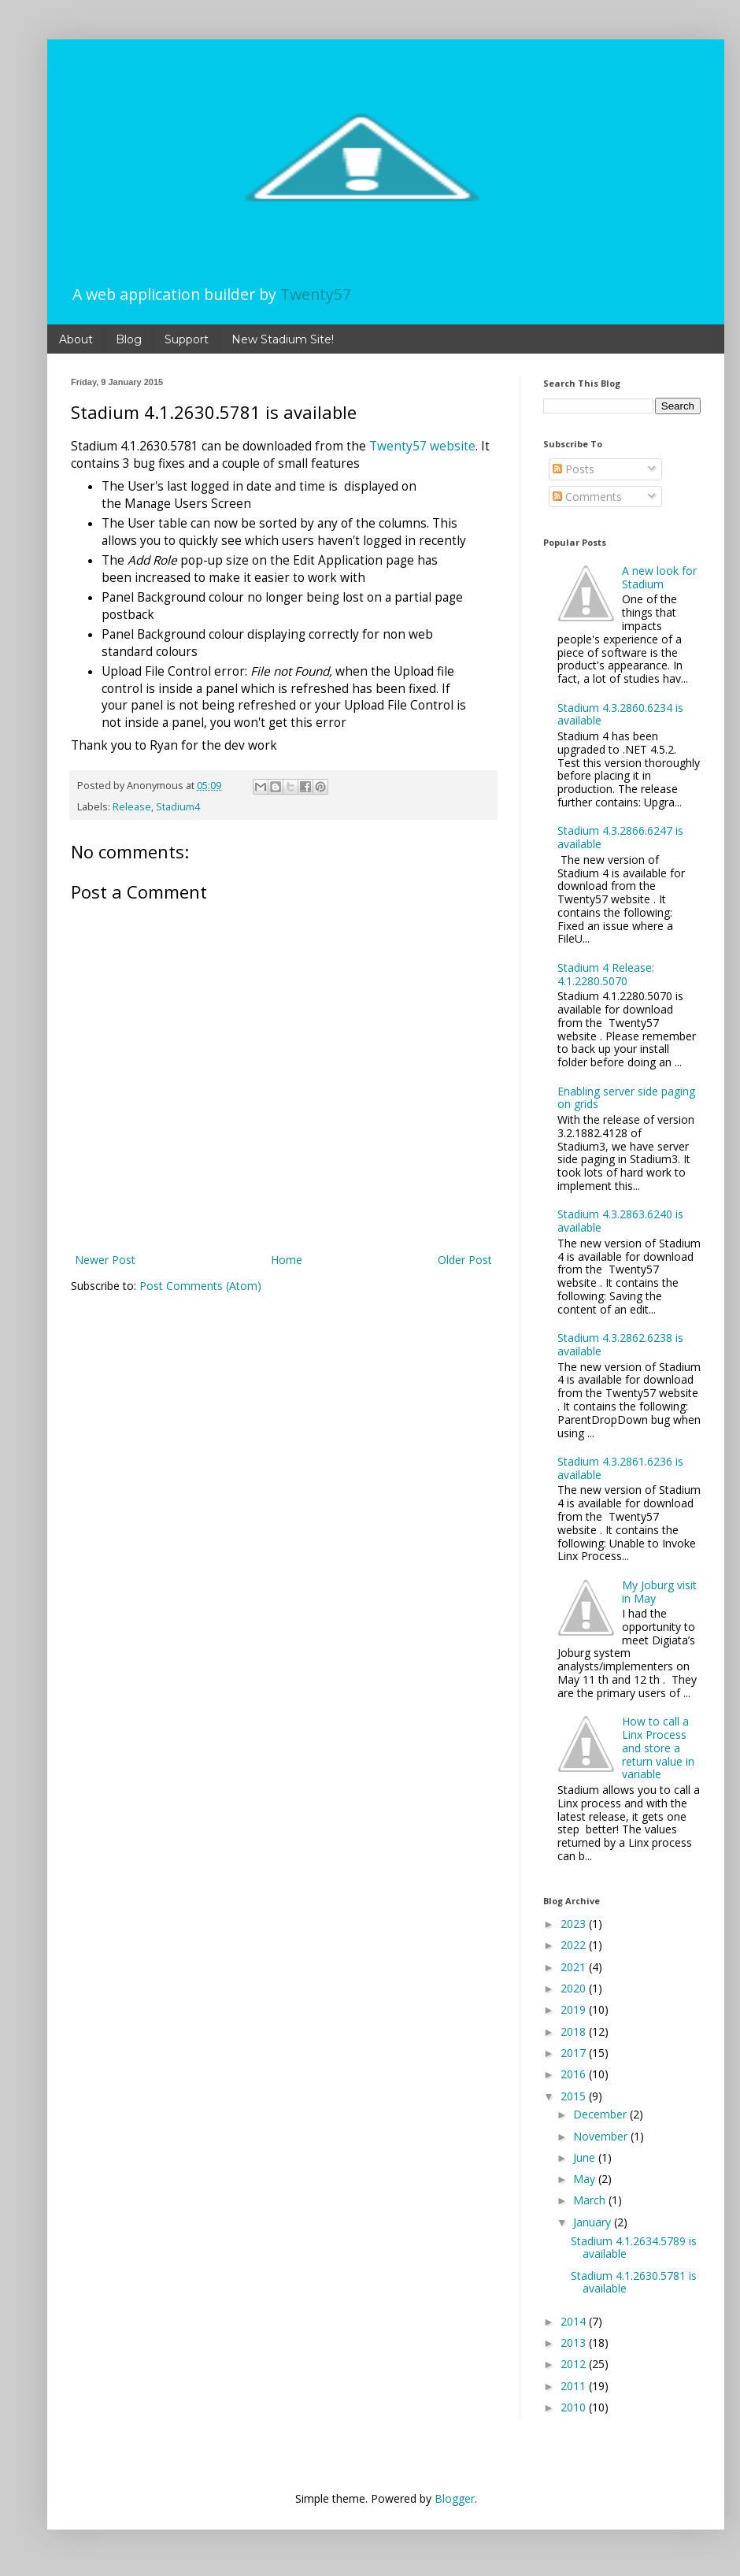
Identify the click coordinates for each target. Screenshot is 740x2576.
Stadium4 (178, 807)
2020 (575, 1988)
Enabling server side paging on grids (626, 1098)
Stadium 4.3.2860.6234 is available (620, 714)
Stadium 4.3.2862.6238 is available (620, 1344)
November (602, 2136)
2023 (575, 1923)
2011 (575, 2385)
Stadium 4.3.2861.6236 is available (620, 1468)
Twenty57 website (422, 446)
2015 (575, 2096)
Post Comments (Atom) (200, 1285)
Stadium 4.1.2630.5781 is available (634, 2282)
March (591, 2199)
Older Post (465, 1259)
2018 (575, 2031)
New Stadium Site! (282, 339)
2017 (575, 2052)
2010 (575, 2407)
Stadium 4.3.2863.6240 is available (620, 1220)
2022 (575, 1944)
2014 (575, 2321)
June (585, 2157)
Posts (573, 468)
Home (286, 1259)
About (76, 339)
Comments (587, 496)
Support (187, 339)
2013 (575, 2342)
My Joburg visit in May (659, 1591)
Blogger (455, 2498)
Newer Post (105, 1259)
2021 (575, 1966)
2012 (575, 2363)
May (585, 2178)
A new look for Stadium (659, 577)
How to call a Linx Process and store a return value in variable (658, 1747)
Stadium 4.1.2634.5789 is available (634, 2247)
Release (132, 807)
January (593, 2222)
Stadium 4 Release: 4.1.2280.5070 (605, 974)
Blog (129, 339)
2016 (575, 2073)
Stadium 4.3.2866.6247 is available (620, 837)
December (601, 2114)
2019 (575, 2009)
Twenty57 (315, 294)
